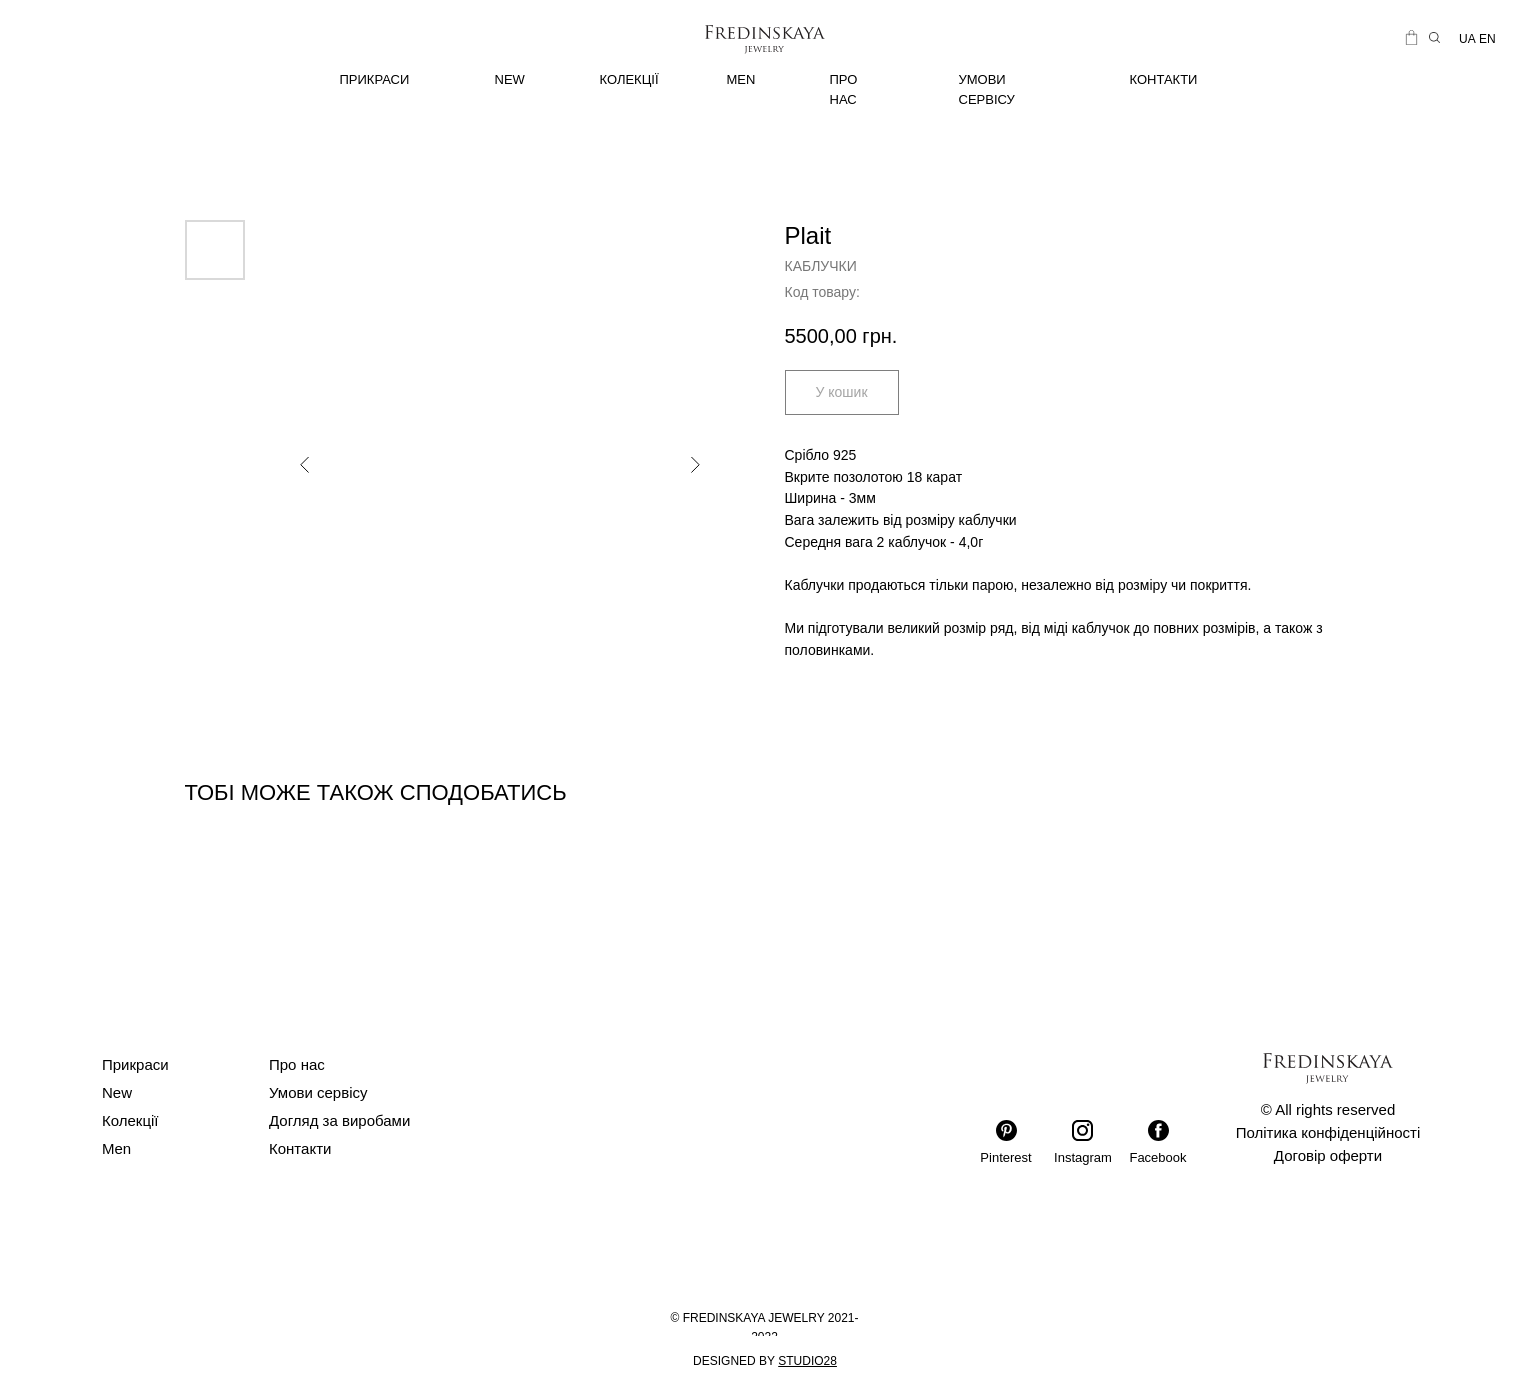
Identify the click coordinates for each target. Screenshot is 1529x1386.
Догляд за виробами (339, 1120)
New (117, 1092)
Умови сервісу (318, 1092)
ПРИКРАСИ (375, 79)
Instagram (1083, 1157)
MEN (741, 79)
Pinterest (1005, 1157)
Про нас (297, 1064)
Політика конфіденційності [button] (1328, 1132)
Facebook (1157, 1157)
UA (1467, 39)
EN (1487, 39)
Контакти (300, 1148)
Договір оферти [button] (1328, 1155)
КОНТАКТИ (1164, 79)
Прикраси (135, 1064)
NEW (510, 79)
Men (116, 1148)
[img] (410, 80)
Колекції (130, 1120)
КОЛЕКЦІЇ (629, 79)
